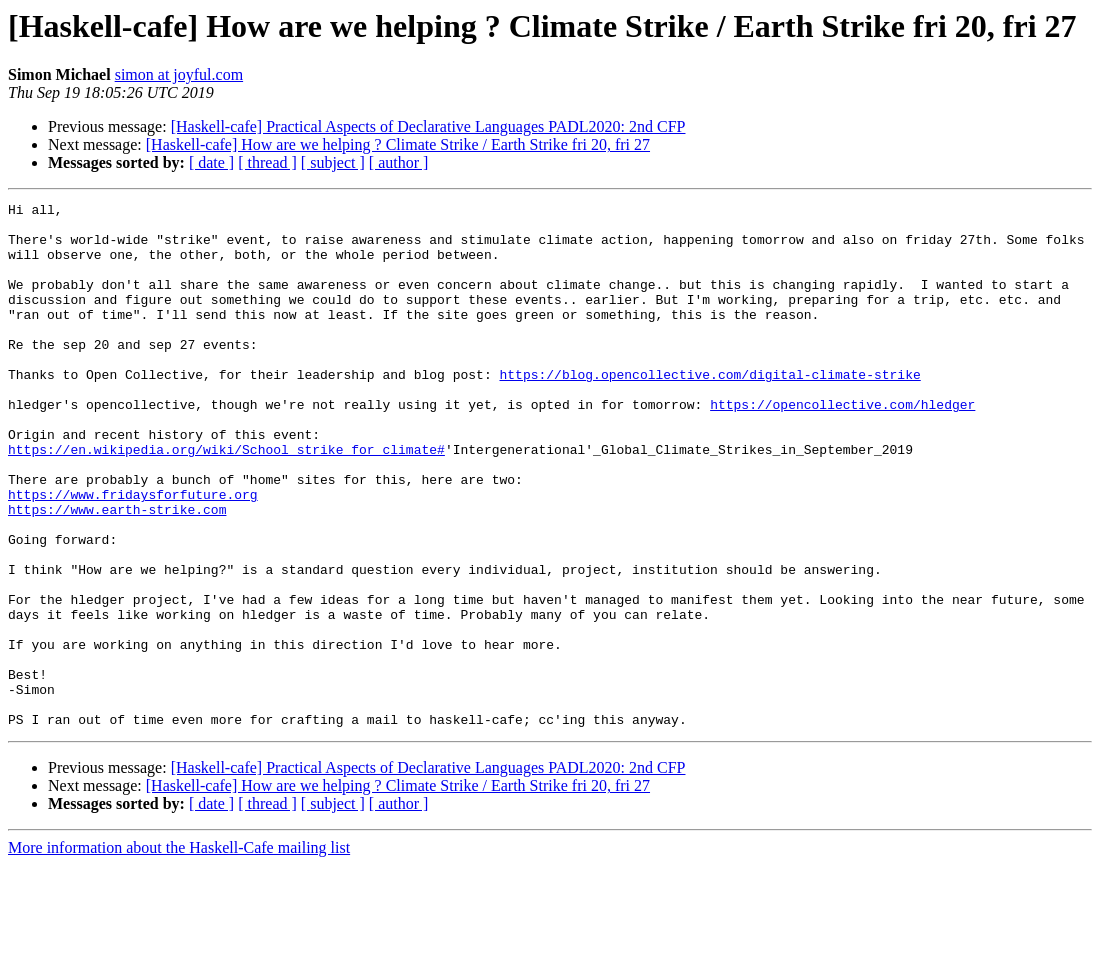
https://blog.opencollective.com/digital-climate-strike (709, 410)
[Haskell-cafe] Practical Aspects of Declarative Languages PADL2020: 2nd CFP (428, 126)
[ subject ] (333, 162)
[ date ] (211, 162)
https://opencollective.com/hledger (842, 446)
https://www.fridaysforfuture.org (133, 554)
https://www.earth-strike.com (117, 572)
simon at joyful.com (179, 74)
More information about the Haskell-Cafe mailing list (179, 952)
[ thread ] (267, 162)
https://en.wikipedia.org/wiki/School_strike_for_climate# (226, 500)
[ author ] (399, 162)
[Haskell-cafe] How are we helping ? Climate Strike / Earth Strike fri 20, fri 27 (398, 144)
